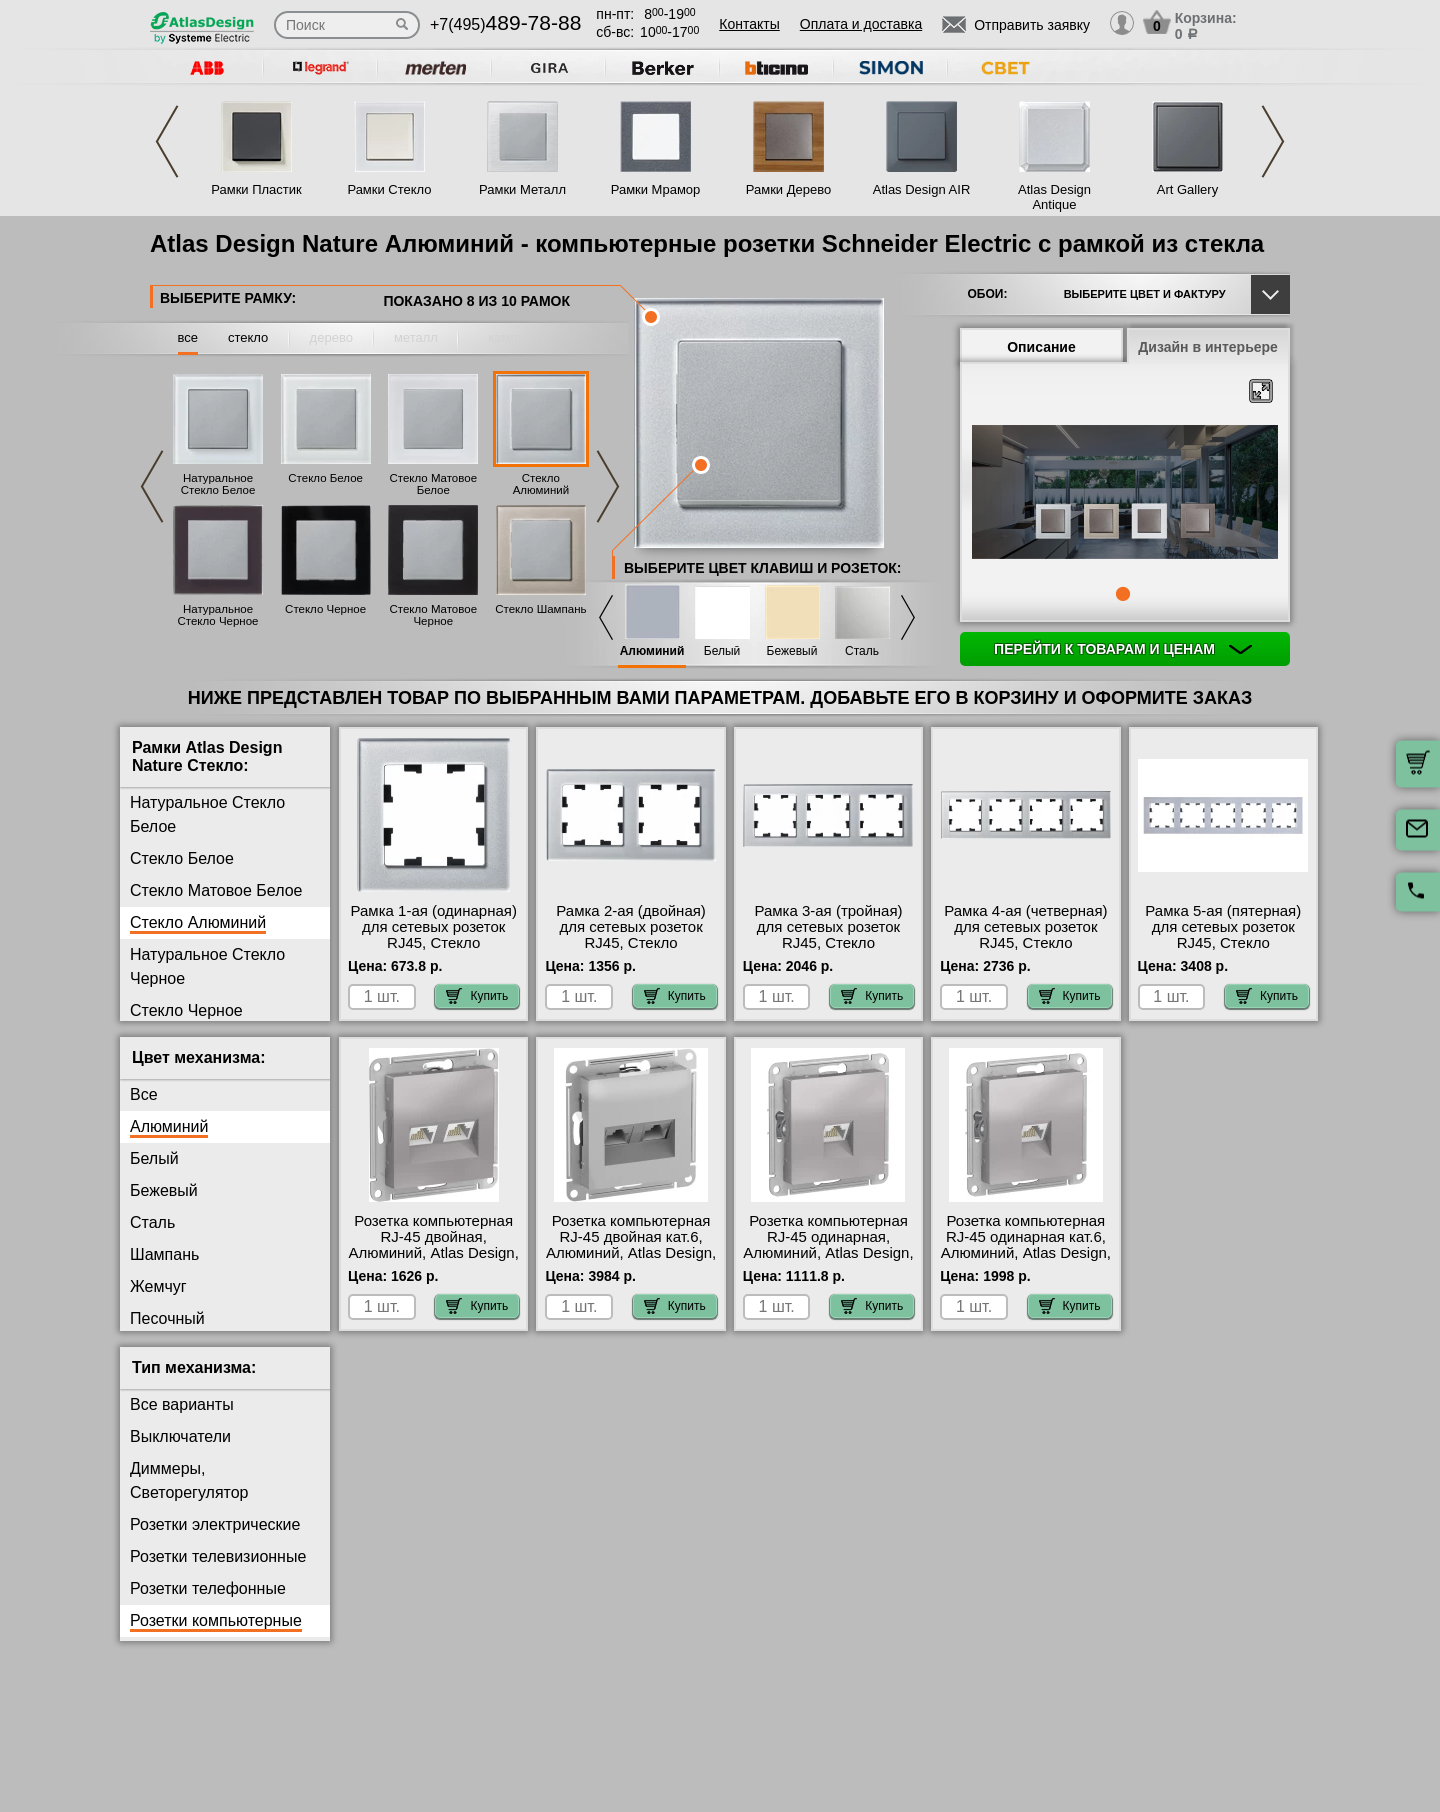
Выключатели (180, 1436)
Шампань (164, 1254)
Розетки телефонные (208, 1588)
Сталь (862, 651)
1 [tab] (1123, 594)
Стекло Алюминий (541, 484)
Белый (722, 651)
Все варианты (182, 1404)
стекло (248, 337)
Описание (1041, 347)
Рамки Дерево (788, 189)
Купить (477, 996)
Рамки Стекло (389, 189)
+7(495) (505, 24)
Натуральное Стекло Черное (217, 615)
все (188, 337)
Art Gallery (1187, 189)
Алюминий (652, 651)
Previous (167, 141)
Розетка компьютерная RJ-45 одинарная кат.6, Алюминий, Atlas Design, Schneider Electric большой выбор (1026, 1253)
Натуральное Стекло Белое (218, 484)
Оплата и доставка (861, 24)
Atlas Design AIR (922, 189)
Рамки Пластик (256, 189)
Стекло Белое (325, 478)
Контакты (749, 24)
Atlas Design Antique (1054, 197)
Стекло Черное (325, 609)
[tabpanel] (1125, 494)
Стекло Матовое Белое (433, 484)
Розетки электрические (215, 1524)
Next (1273, 141)
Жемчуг (158, 1286)
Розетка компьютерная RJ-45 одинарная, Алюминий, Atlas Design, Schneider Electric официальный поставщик (828, 1261)
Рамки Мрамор (656, 189)
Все (144, 1094)
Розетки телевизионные (218, 1556)
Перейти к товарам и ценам (1123, 649)
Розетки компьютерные (216, 1620)
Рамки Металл (522, 189)
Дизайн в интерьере (1208, 347)
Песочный (167, 1318)
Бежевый (792, 651)
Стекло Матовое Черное (433, 615)
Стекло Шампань (540, 609)
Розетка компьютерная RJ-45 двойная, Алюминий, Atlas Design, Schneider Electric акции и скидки (434, 1253)
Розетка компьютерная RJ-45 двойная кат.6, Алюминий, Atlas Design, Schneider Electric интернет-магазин (631, 1253)
